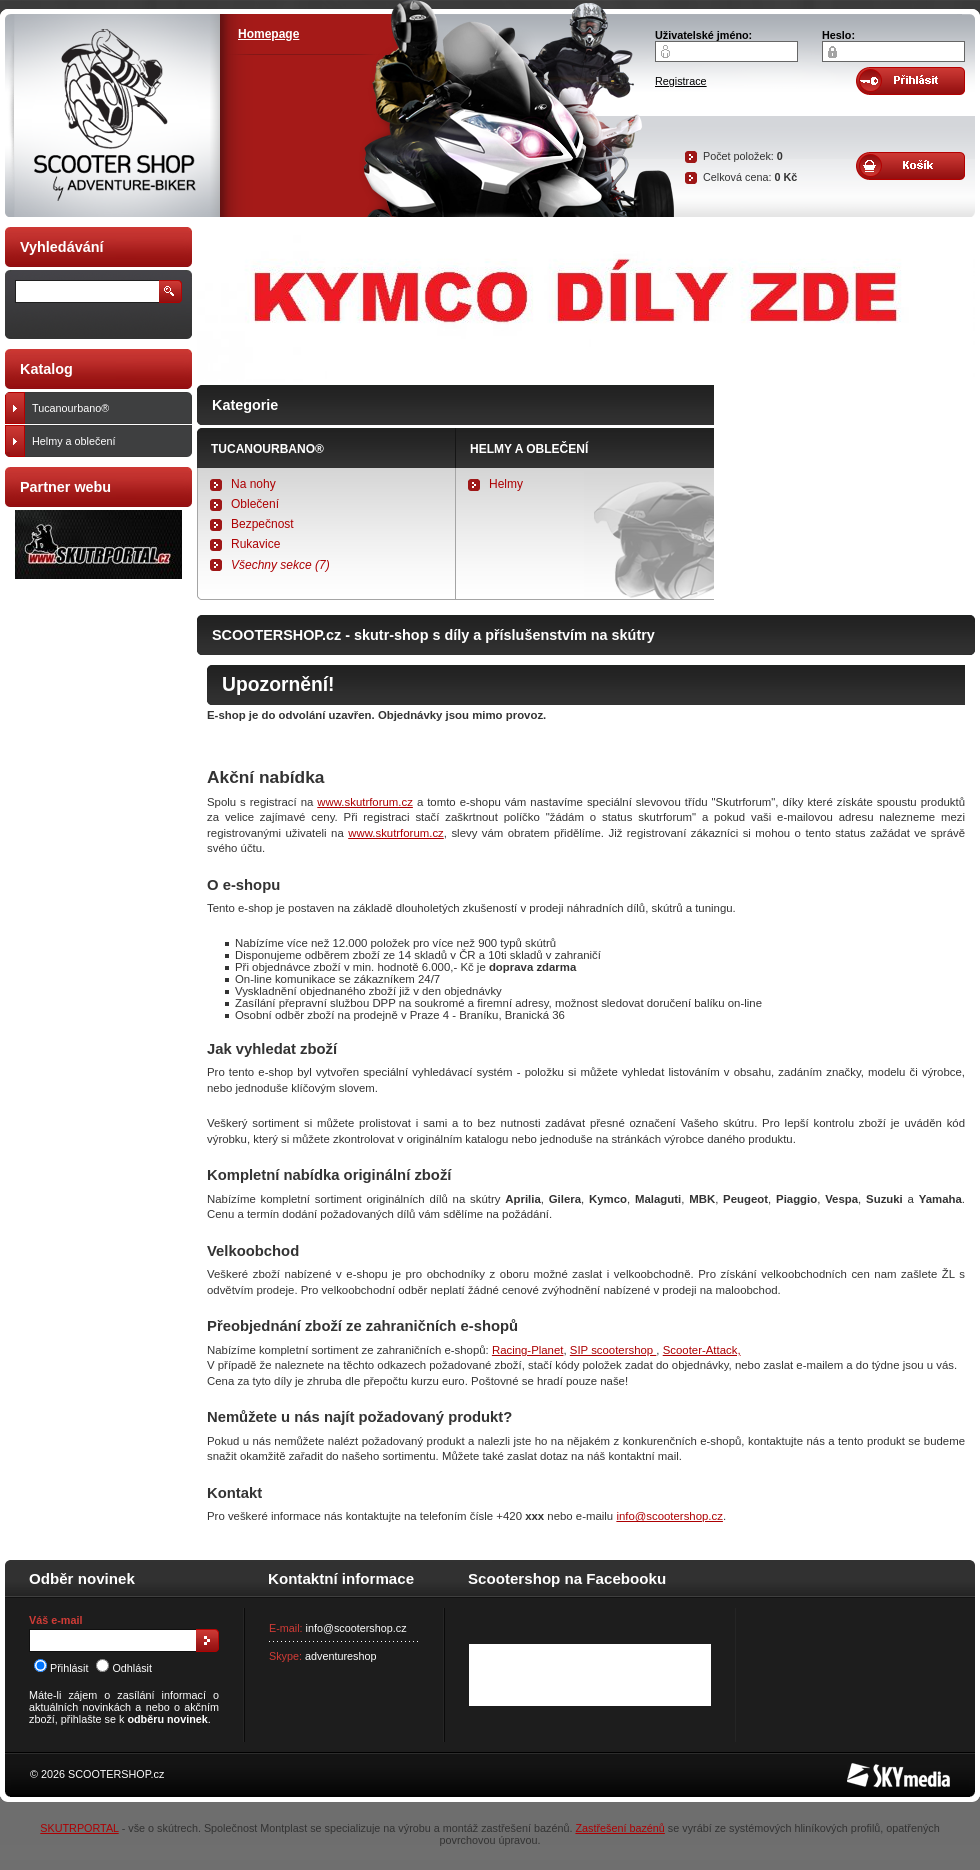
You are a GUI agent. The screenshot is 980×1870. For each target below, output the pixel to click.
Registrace (681, 81)
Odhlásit (124, 1668)
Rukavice (255, 544)
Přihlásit (61, 1668)
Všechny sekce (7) (280, 565)
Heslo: (838, 35)
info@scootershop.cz (669, 1516)
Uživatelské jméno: (703, 35)
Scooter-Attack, (702, 1350)
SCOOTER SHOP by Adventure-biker (112, 115)
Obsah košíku (910, 166)
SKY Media (874, 1769)
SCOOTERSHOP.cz (116, 1774)
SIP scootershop (613, 1350)
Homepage (268, 34)
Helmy (506, 484)
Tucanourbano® (267, 449)
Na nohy (253, 484)
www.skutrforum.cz (365, 802)
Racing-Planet (528, 1350)
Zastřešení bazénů (619, 1828)
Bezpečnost (262, 524)
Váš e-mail (55, 1620)
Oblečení (255, 504)
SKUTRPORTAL (79, 1828)
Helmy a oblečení (529, 449)
